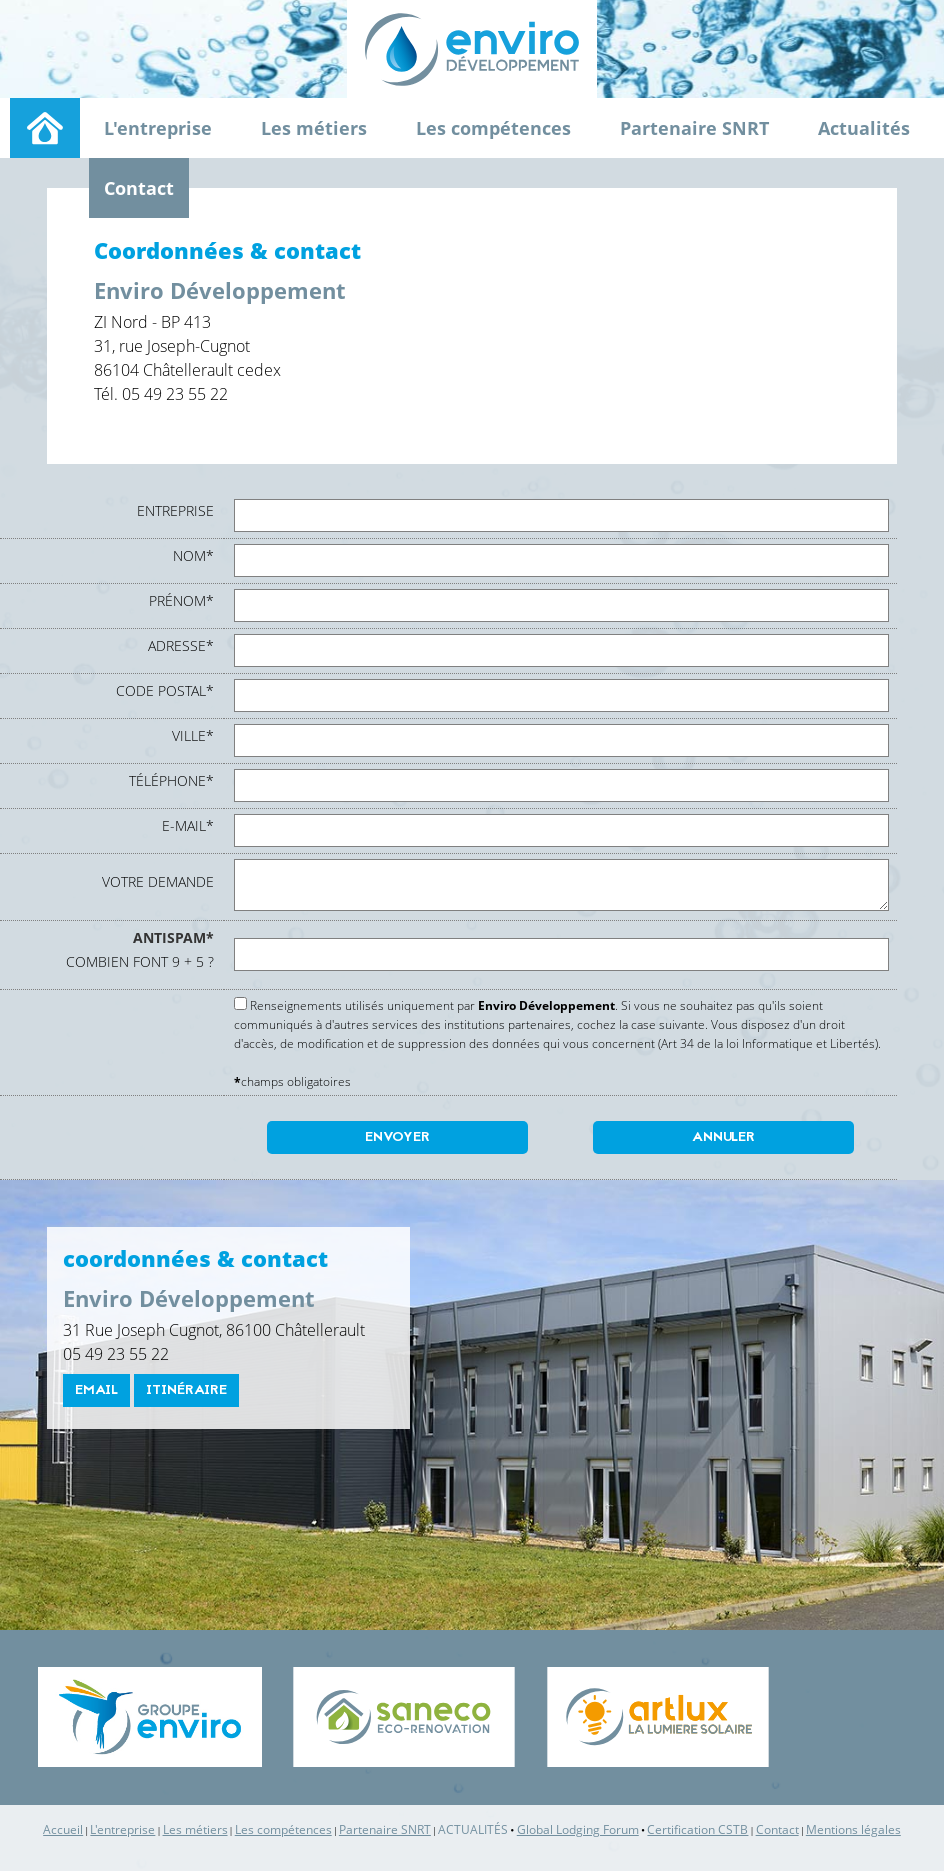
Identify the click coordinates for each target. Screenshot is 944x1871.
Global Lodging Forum (578, 1829)
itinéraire (186, 1390)
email (96, 1390)
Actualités (864, 128)
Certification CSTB (697, 1829)
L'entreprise (158, 128)
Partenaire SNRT (694, 128)
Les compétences (493, 128)
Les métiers (314, 128)
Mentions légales (853, 1829)
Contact (139, 188)
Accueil (63, 1829)
